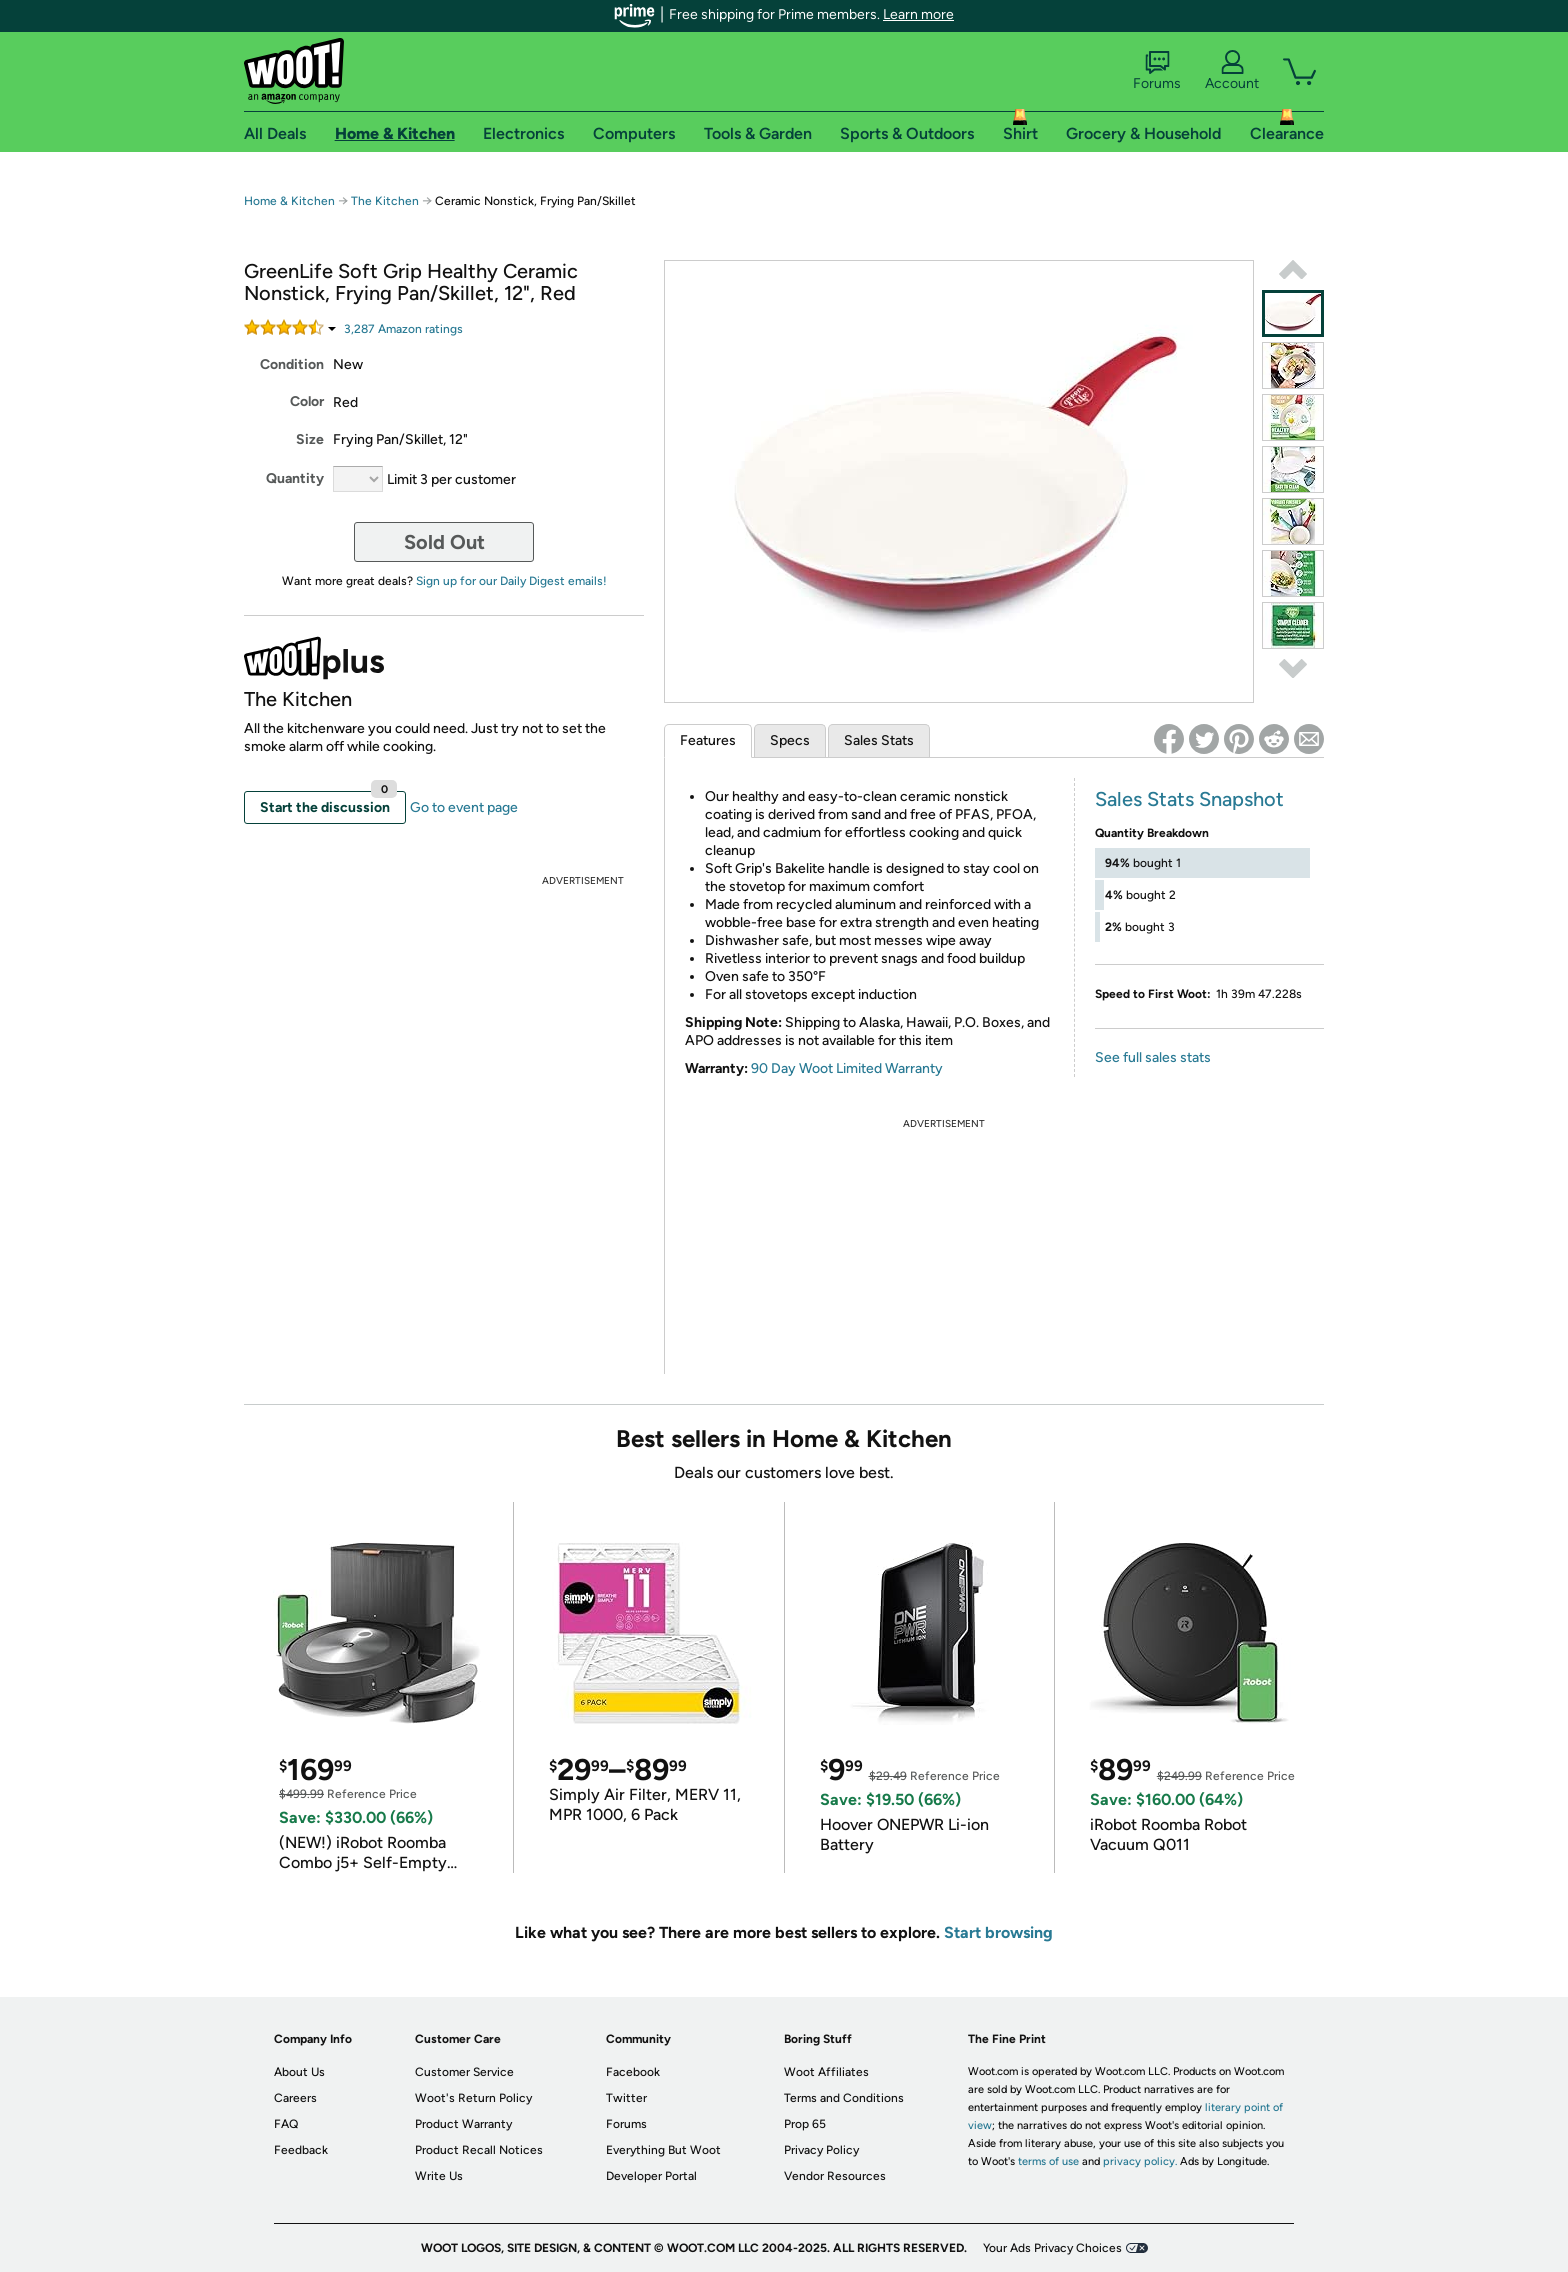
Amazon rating (403, 329)
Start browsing (998, 1932)
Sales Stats (879, 740)
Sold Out (444, 542)
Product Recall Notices (479, 2150)
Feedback (301, 2150)
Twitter (626, 2098)
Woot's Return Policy (473, 2098)
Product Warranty (463, 2124)
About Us (299, 2072)
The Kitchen (385, 201)
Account (1232, 71)
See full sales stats (1153, 1057)
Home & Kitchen (289, 201)
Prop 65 (805, 2124)
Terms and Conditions (844, 2098)
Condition (292, 364)
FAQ (286, 2124)
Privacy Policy (821, 2150)
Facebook (633, 2072)
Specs (790, 740)
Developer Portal (651, 2176)
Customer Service (464, 2072)
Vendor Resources (835, 2176)
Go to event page (464, 807)
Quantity (295, 478)
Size (310, 439)
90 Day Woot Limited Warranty (847, 1068)
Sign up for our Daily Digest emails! (511, 581)
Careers (295, 2098)
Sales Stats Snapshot (1189, 799)
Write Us (439, 2176)
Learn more (918, 14)
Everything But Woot (663, 2150)
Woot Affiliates (826, 2072)
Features (708, 740)
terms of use (1048, 2161)
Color (307, 401)
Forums (1157, 71)
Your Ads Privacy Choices (1052, 2248)
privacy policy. (1140, 2161)
